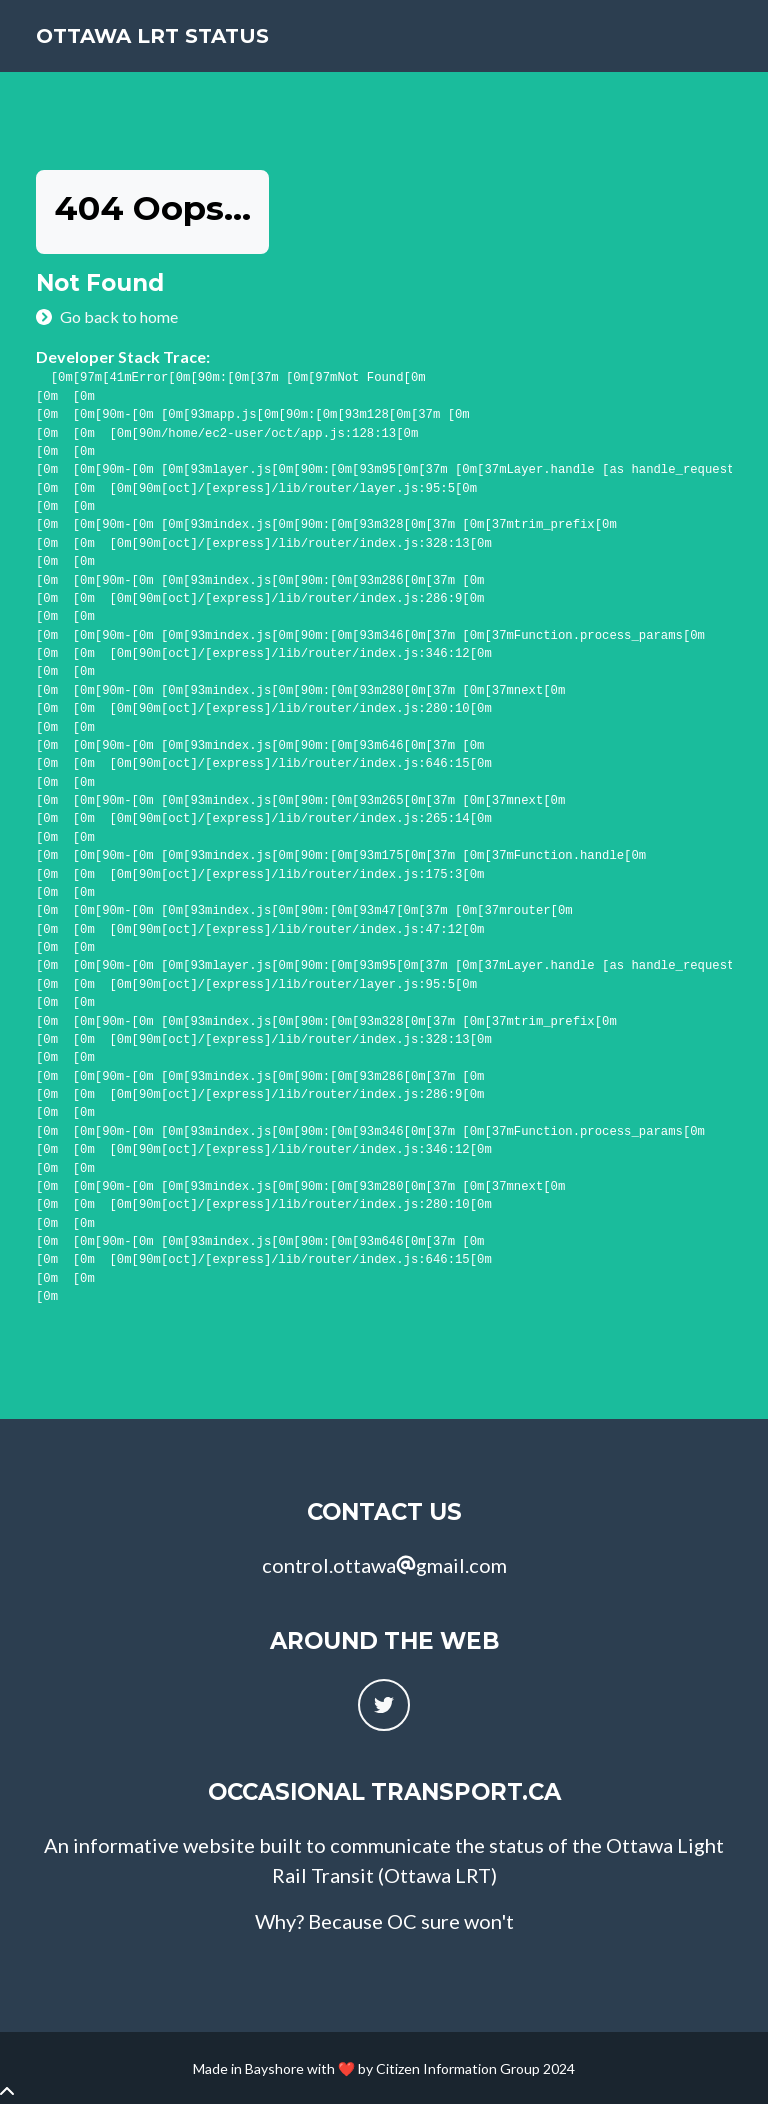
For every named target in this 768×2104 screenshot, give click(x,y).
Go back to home (119, 316)
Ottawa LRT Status (152, 36)
